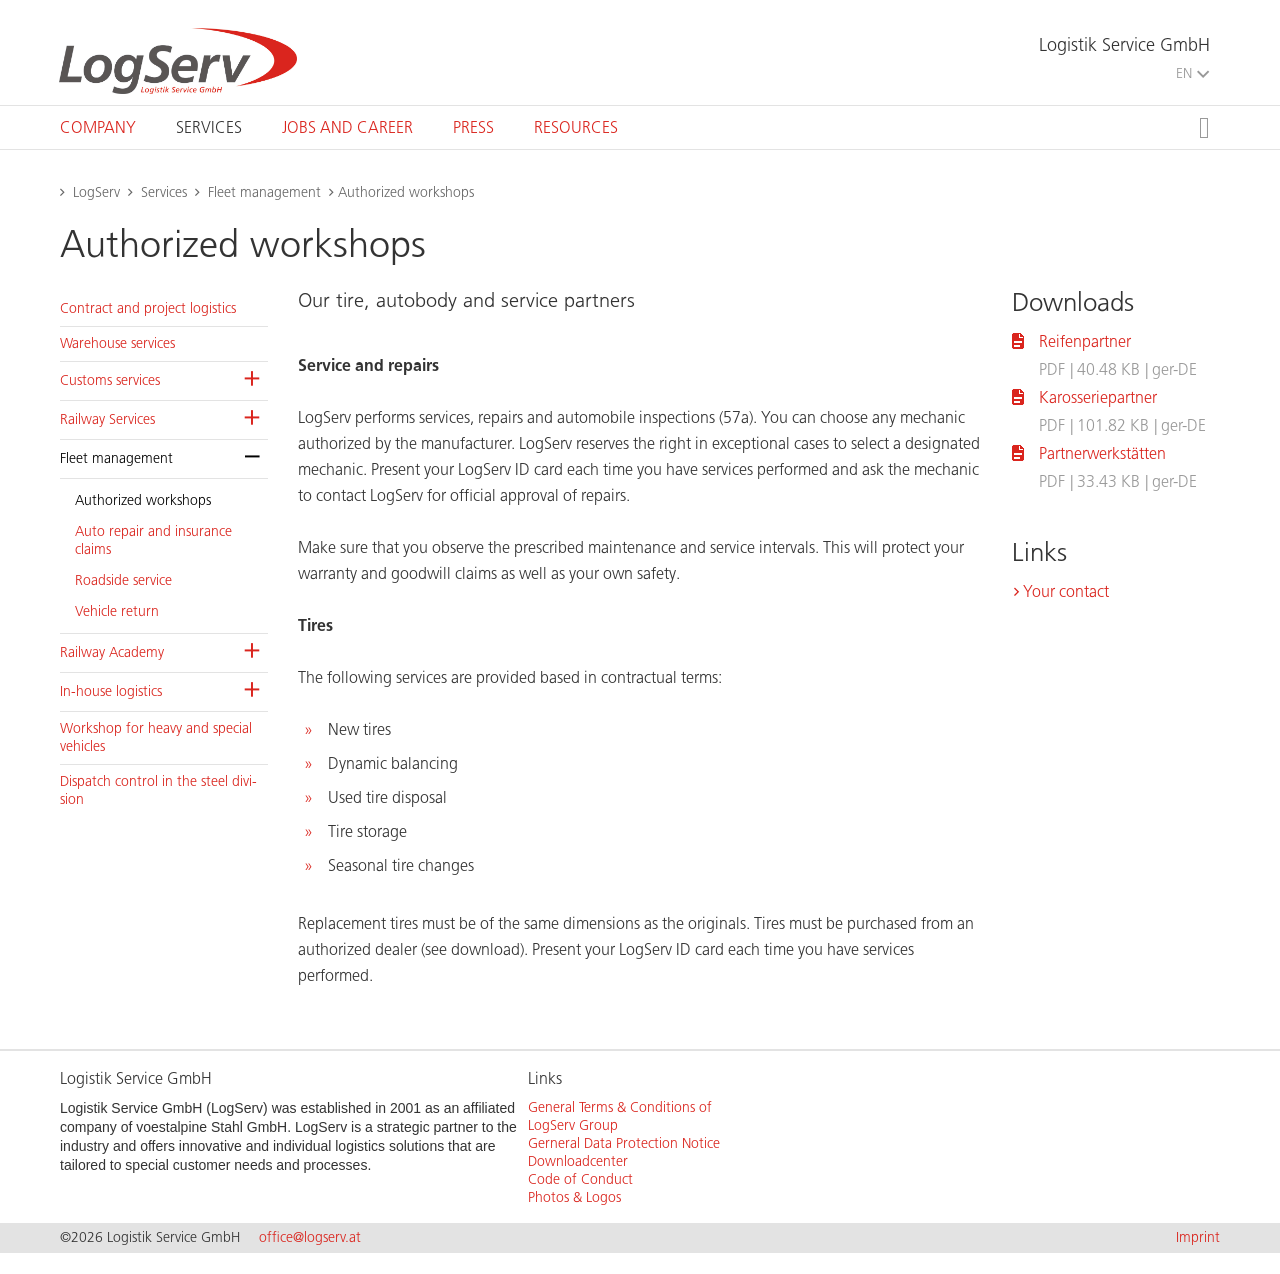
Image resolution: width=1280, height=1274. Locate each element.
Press (473, 127)
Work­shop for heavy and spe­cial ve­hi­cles (156, 737)
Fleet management (264, 192)
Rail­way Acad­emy (112, 652)
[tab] (98, 127)
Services (209, 127)
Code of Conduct (580, 1179)
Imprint (1198, 1237)
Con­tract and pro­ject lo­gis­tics (148, 308)
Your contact (1066, 591)
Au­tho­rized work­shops (143, 500)
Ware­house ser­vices (117, 343)
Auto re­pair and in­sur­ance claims (153, 540)
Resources (576, 127)
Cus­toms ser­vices (110, 380)
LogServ (96, 192)
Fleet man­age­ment (116, 458)
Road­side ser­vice (123, 580)
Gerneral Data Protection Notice (624, 1143)
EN (1192, 73)
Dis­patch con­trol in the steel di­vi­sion (158, 790)
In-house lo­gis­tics (111, 691)
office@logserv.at (310, 1237)
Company (98, 127)
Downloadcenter (578, 1161)
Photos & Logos (574, 1197)
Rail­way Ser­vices (107, 419)
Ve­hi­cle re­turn (117, 611)
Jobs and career (347, 127)
